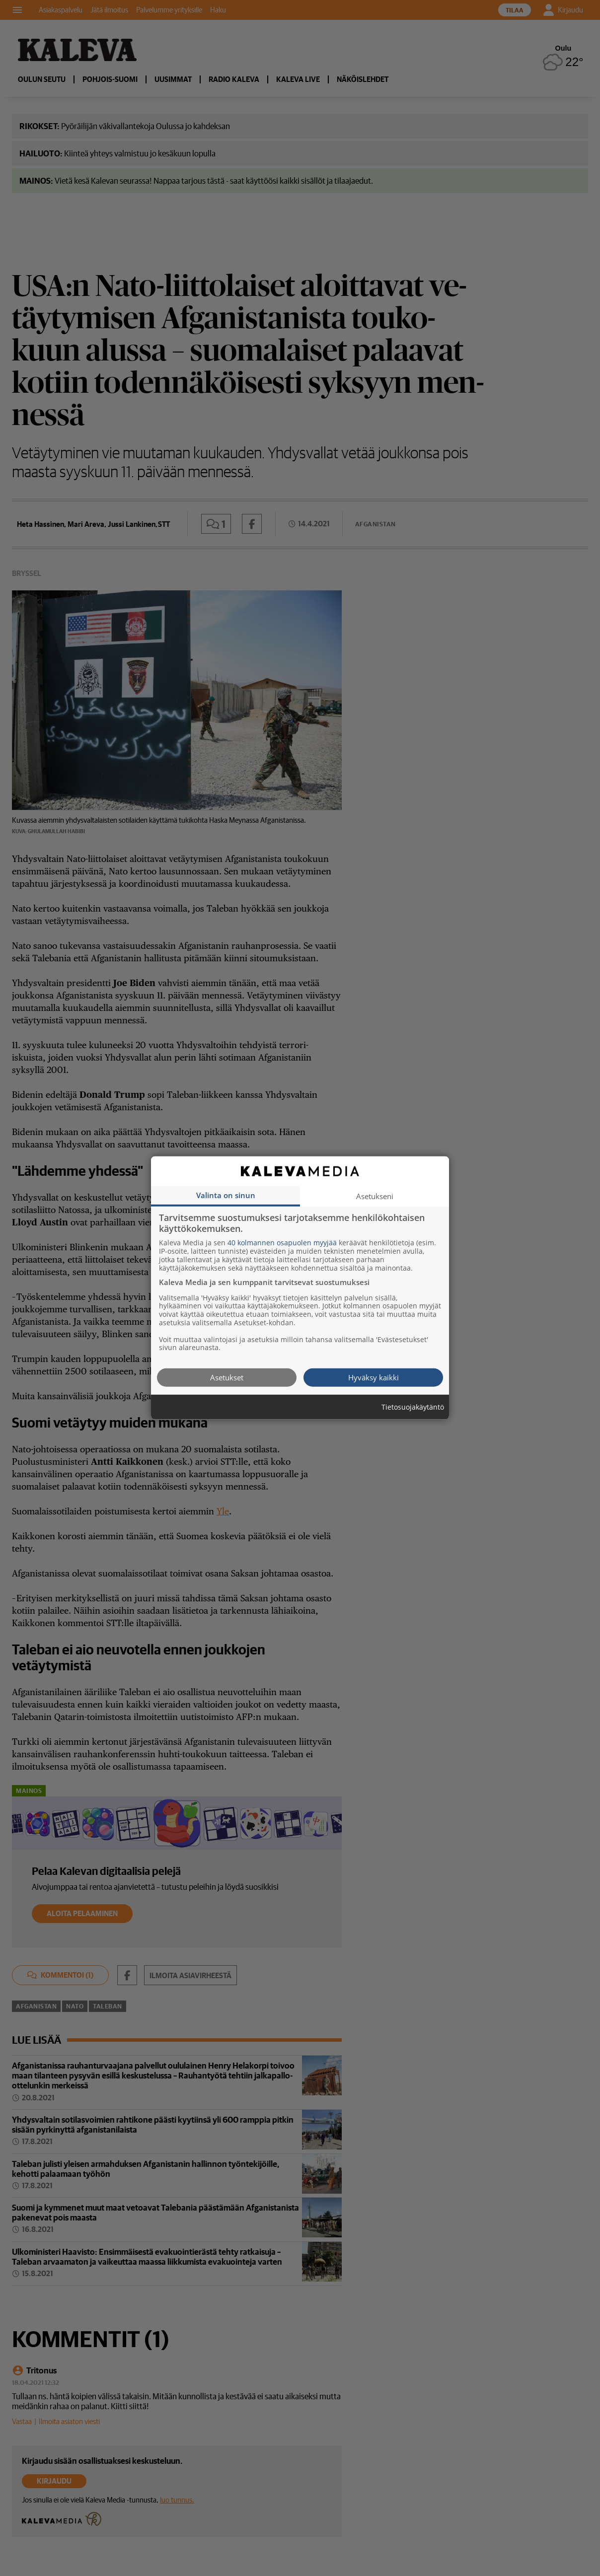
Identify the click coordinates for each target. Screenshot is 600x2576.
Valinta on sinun (225, 1195)
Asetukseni (374, 1196)
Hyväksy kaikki (373, 1377)
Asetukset (226, 1377)
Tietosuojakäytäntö (412, 1407)
